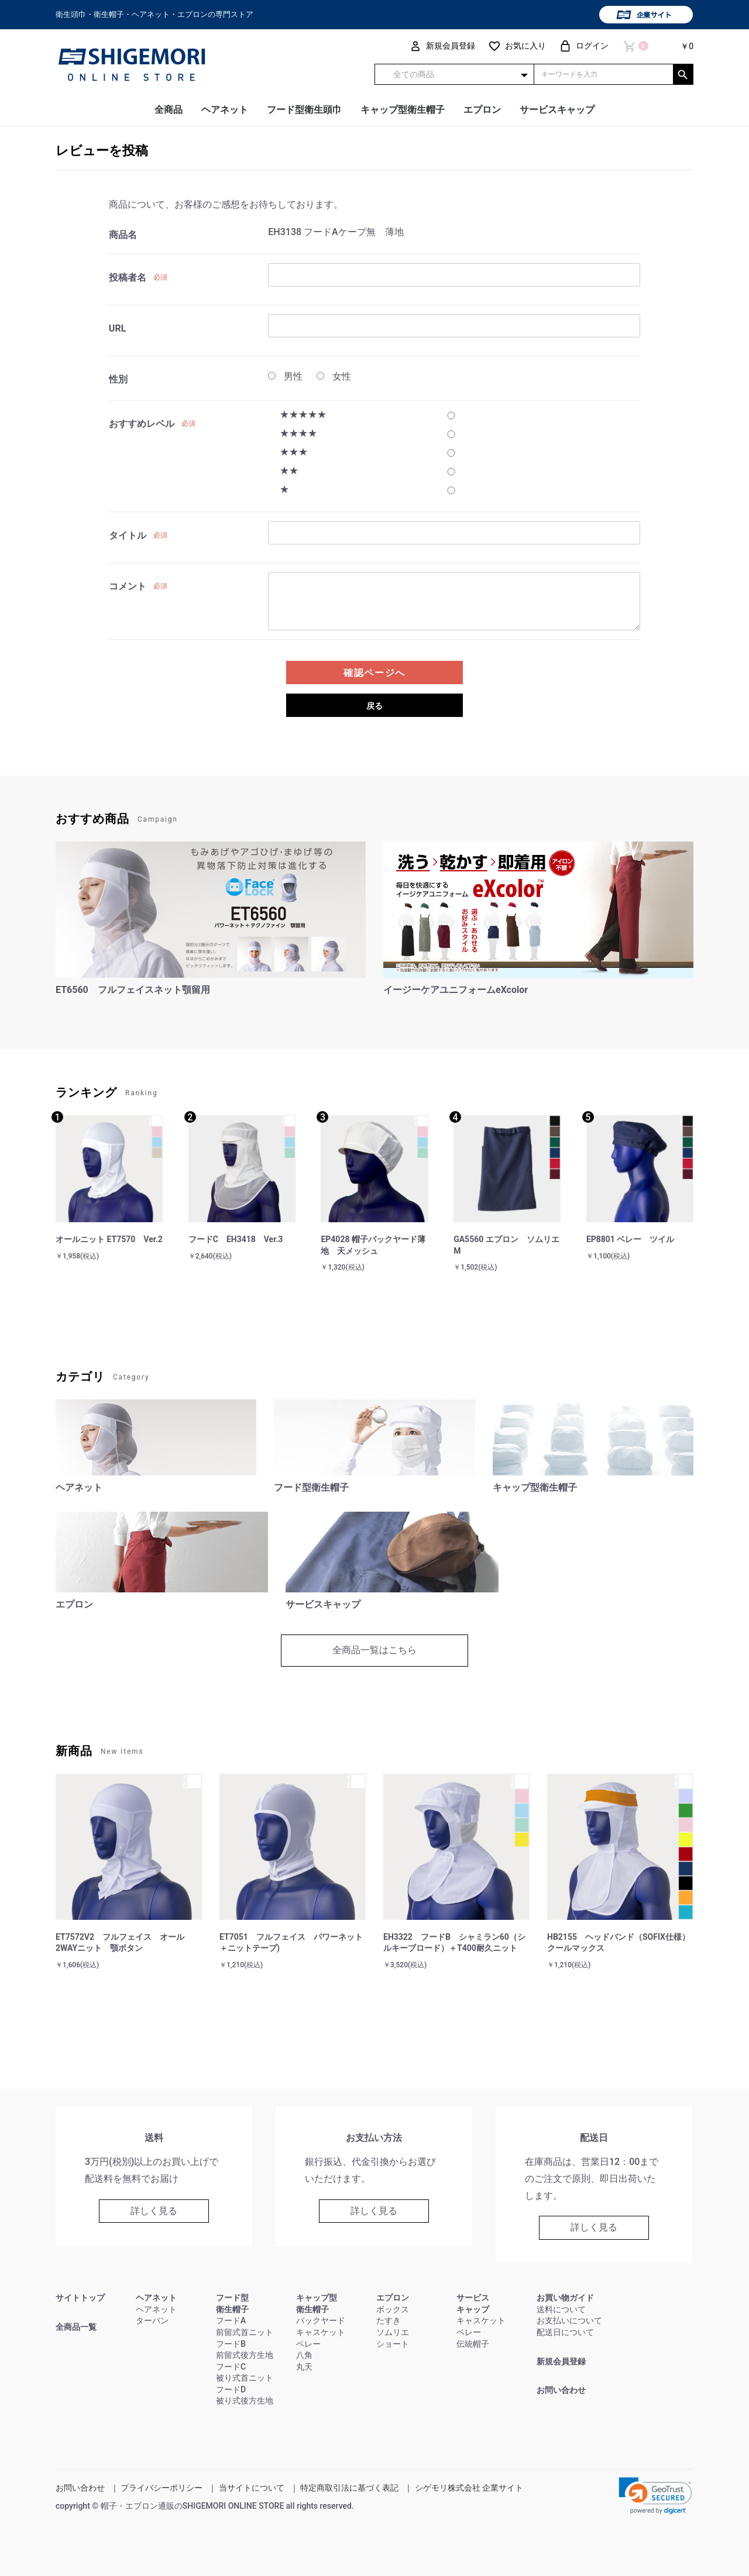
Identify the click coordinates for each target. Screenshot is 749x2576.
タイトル (127, 535)
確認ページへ (374, 673)
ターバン (152, 2320)
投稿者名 (127, 277)
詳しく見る (153, 2210)
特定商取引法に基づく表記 (349, 2487)
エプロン (482, 109)
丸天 (304, 2366)
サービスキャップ (557, 109)
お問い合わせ (561, 2390)
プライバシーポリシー (161, 2487)
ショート (392, 2344)
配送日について (565, 2332)
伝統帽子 (472, 2344)
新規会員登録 (561, 2361)
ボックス (392, 2309)
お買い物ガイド (565, 2297)
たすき (388, 2320)
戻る (374, 706)
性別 (118, 379)
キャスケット (320, 2332)
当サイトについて (251, 2487)
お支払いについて (569, 2320)
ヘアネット (224, 109)
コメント (127, 586)
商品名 (123, 234)
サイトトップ (80, 2297)
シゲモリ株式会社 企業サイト (469, 2487)
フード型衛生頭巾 (304, 109)
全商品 (168, 109)
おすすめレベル (141, 423)
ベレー (308, 2344)
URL (117, 328)
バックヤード (320, 2320)
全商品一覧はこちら (374, 1650)
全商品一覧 (76, 2327)
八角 (304, 2355)
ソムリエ (392, 2332)
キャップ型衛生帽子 (402, 109)
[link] (655, 2496)
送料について (561, 2309)
